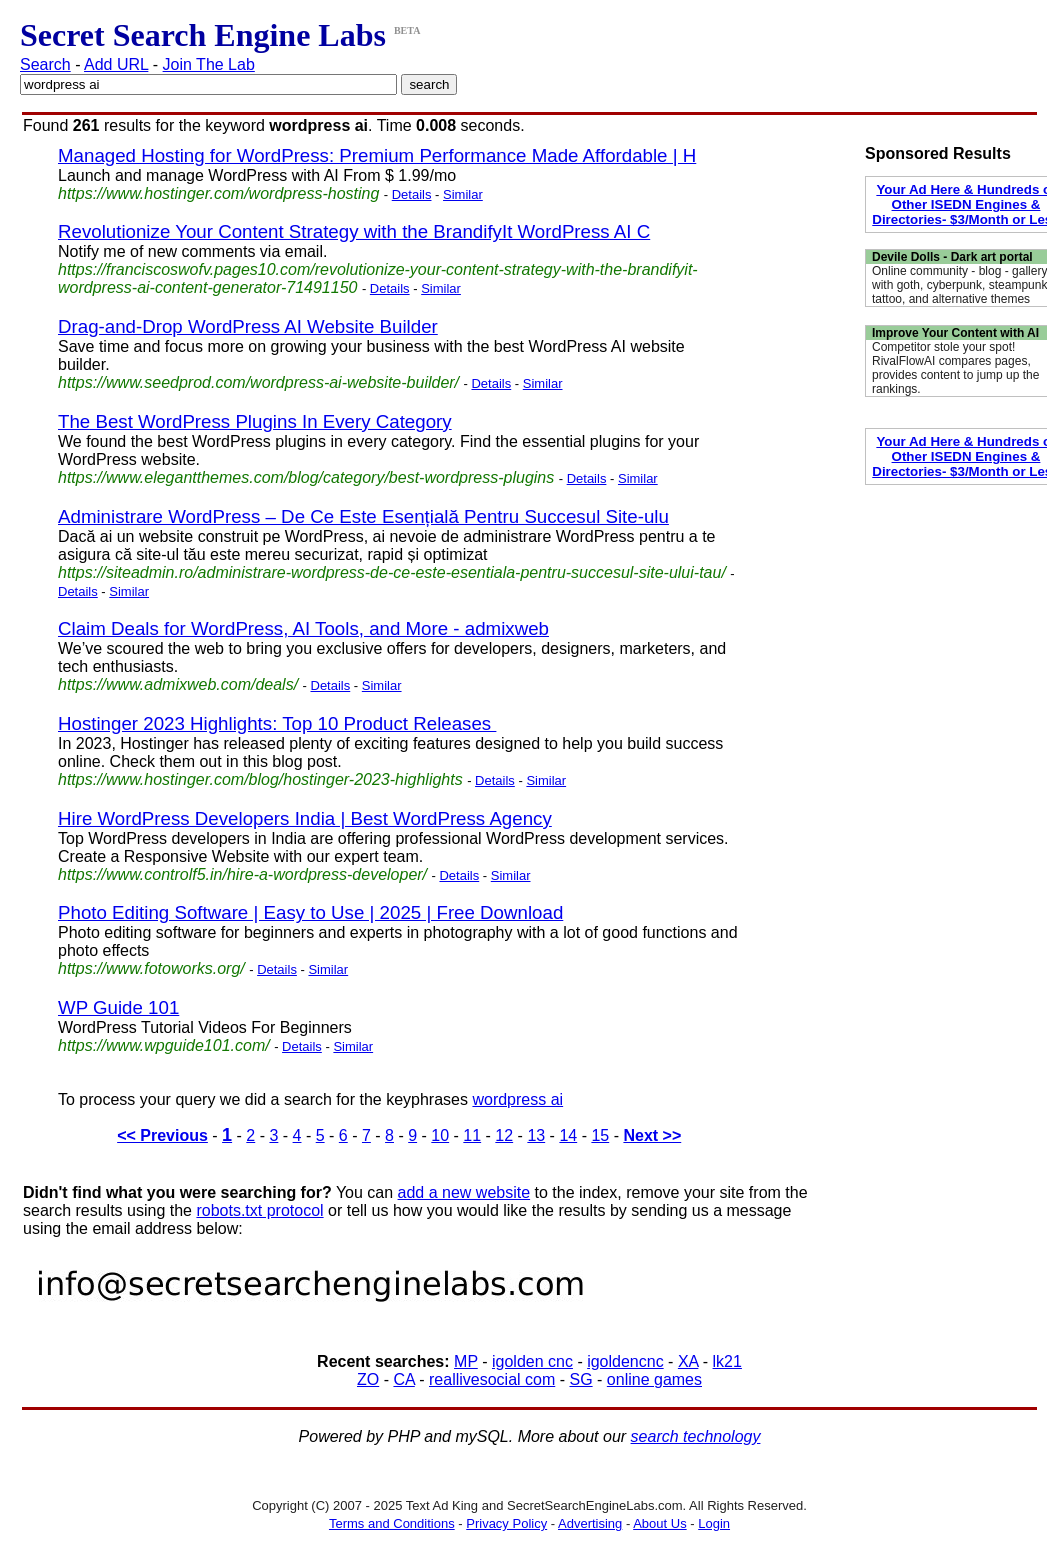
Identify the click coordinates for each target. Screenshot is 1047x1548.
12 (504, 1135)
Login (714, 1523)
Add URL (116, 64)
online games (654, 1379)
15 (600, 1135)
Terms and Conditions (392, 1523)
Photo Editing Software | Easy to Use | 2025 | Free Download (310, 912)
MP (466, 1361)
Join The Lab (209, 64)
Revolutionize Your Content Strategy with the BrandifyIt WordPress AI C (354, 231)
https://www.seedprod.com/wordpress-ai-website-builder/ (258, 382)
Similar (463, 194)
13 (536, 1135)
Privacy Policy (506, 1523)
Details (412, 194)
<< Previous (162, 1135)
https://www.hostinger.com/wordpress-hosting (218, 193)
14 (568, 1135)
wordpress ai (517, 1099)
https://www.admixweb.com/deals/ (178, 684)
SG (580, 1379)
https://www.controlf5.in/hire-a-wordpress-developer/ (242, 874)
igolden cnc (532, 1361)
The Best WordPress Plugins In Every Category (255, 421)
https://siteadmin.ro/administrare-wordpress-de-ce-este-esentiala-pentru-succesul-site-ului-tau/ (392, 572)
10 (440, 1135)
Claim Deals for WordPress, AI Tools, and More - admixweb (303, 628)
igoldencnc (625, 1361)
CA (403, 1379)
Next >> (652, 1135)
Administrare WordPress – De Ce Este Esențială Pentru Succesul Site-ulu (363, 516)
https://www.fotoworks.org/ (151, 968)
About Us (659, 1523)
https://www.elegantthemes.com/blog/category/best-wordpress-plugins (306, 477)
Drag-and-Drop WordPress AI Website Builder (248, 326)
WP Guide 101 (118, 1007)
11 (472, 1135)
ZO (368, 1379)
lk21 (727, 1361)
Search (45, 64)
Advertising (590, 1523)
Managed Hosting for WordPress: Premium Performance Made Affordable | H (377, 155)
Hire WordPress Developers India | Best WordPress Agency (305, 818)
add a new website (464, 1192)
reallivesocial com (492, 1379)
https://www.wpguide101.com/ (164, 1045)
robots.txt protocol (259, 1210)
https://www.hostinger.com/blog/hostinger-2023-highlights (260, 779)
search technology (696, 1436)
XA (688, 1361)
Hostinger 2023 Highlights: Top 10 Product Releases (277, 723)
